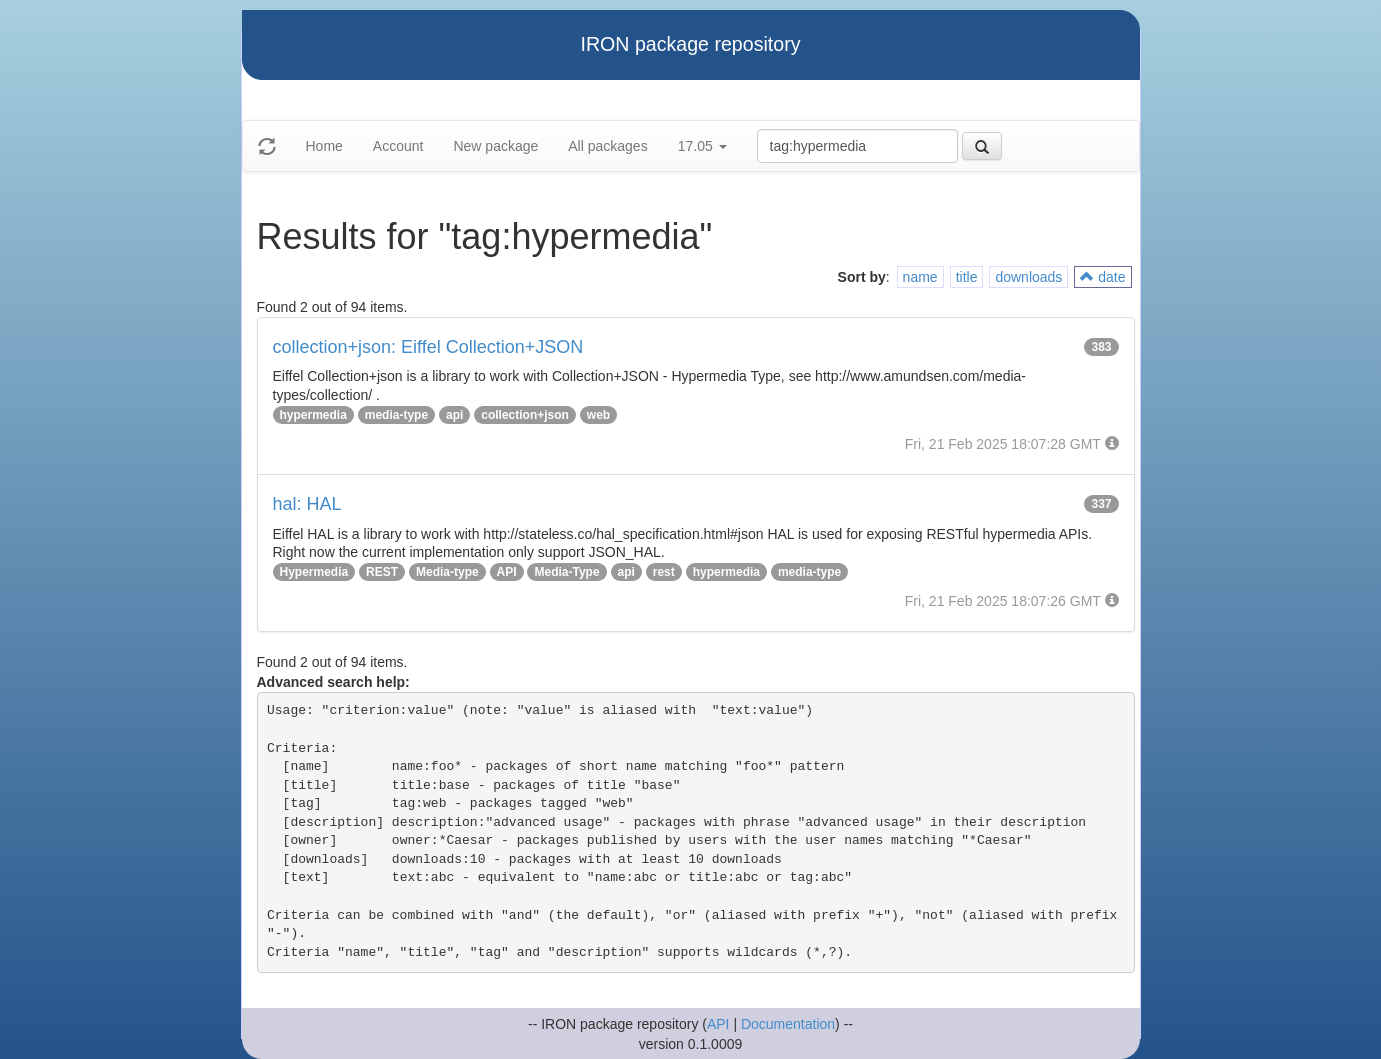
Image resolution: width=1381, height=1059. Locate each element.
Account (398, 146)
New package (495, 146)
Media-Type (566, 572)
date (1102, 277)
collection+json (525, 415)
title (967, 277)
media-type (396, 415)
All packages (607, 146)
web (598, 415)
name (920, 277)
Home (324, 146)
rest (664, 572)
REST (382, 572)
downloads (1028, 277)
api (454, 415)
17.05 (702, 146)
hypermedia (313, 415)
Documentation (788, 1024)
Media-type (447, 572)
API (507, 572)
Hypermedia (314, 572)
